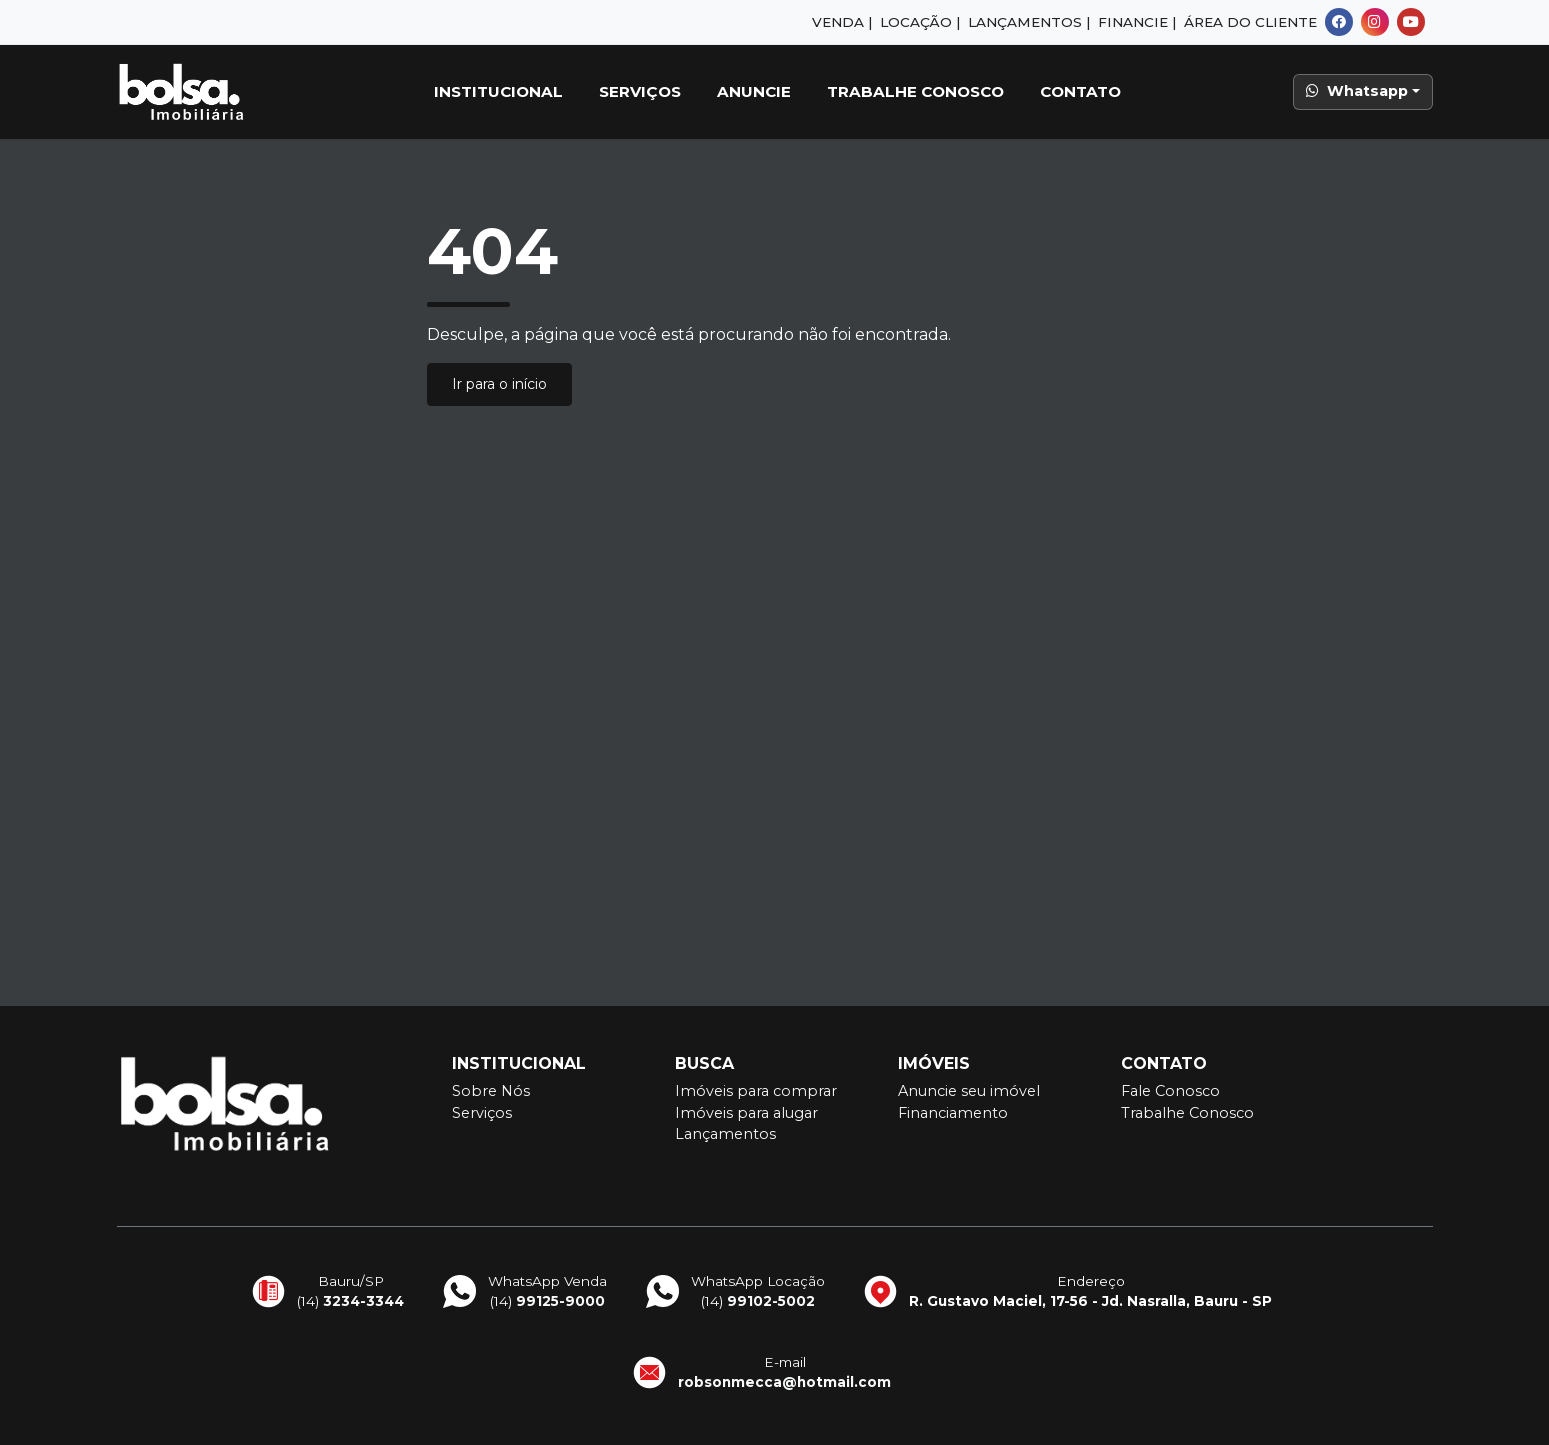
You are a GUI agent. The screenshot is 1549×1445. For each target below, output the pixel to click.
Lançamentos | (1029, 22)
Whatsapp (1357, 91)
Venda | (842, 22)
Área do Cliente (1250, 22)
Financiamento (953, 1113)
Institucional (498, 91)
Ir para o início (499, 384)
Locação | (920, 22)
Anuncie (754, 91)
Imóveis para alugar (746, 1113)
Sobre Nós (491, 1091)
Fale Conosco (1170, 1091)
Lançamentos (725, 1134)
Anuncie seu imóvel (969, 1091)
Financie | (1137, 22)
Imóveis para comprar (756, 1091)
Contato (1080, 91)
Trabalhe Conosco (915, 91)
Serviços (640, 91)
